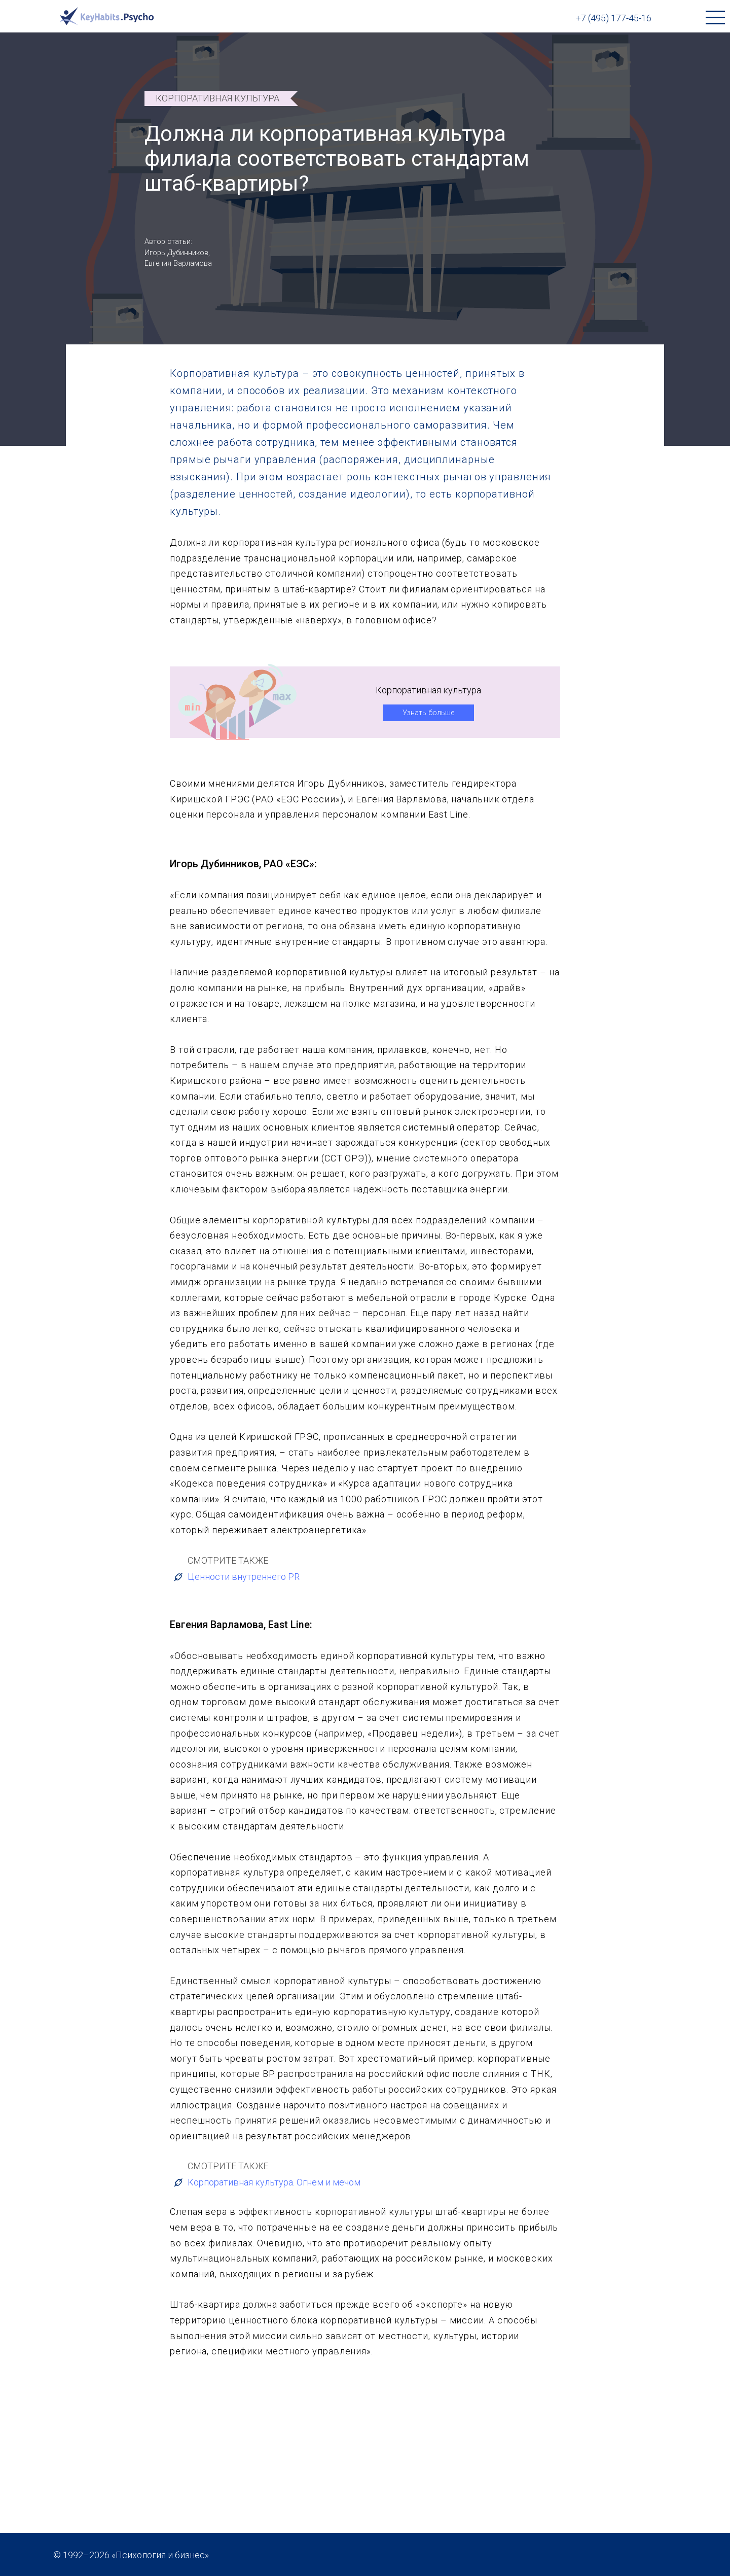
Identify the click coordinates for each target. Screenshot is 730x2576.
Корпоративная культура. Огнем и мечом (266, 2182)
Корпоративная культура (217, 98)
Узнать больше (428, 712)
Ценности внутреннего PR (236, 1576)
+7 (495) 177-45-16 (613, 18)
